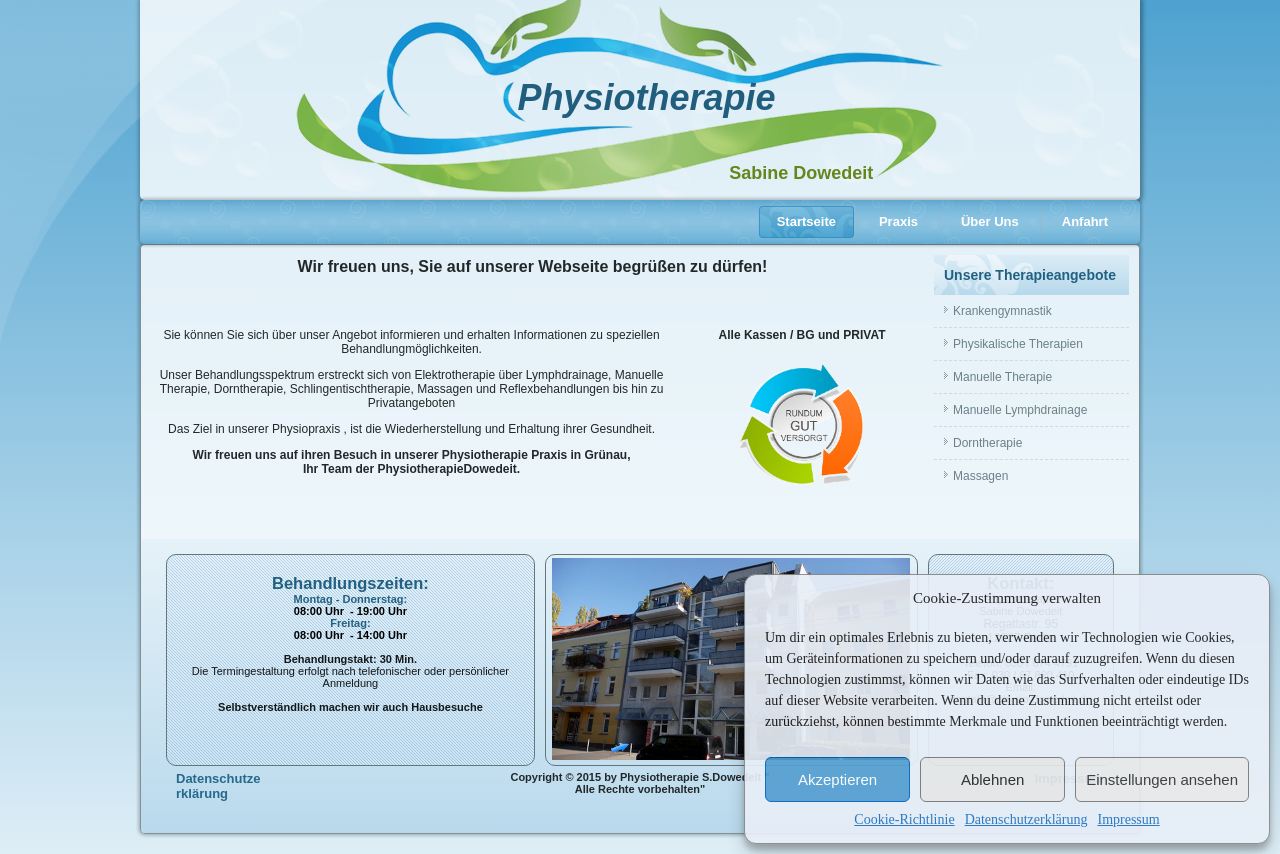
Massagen (980, 476)
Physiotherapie (646, 97)
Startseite (806, 221)
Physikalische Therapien (1018, 344)
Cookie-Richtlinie (904, 819)
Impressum (1128, 819)
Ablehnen (992, 779)
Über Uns (990, 221)
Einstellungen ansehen (1162, 779)
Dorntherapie (987, 443)
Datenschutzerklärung (1026, 819)
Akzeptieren (837, 779)
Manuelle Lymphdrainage (1020, 410)
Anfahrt (1085, 221)
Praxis (898, 221)
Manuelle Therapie (1002, 377)
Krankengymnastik (1002, 311)
